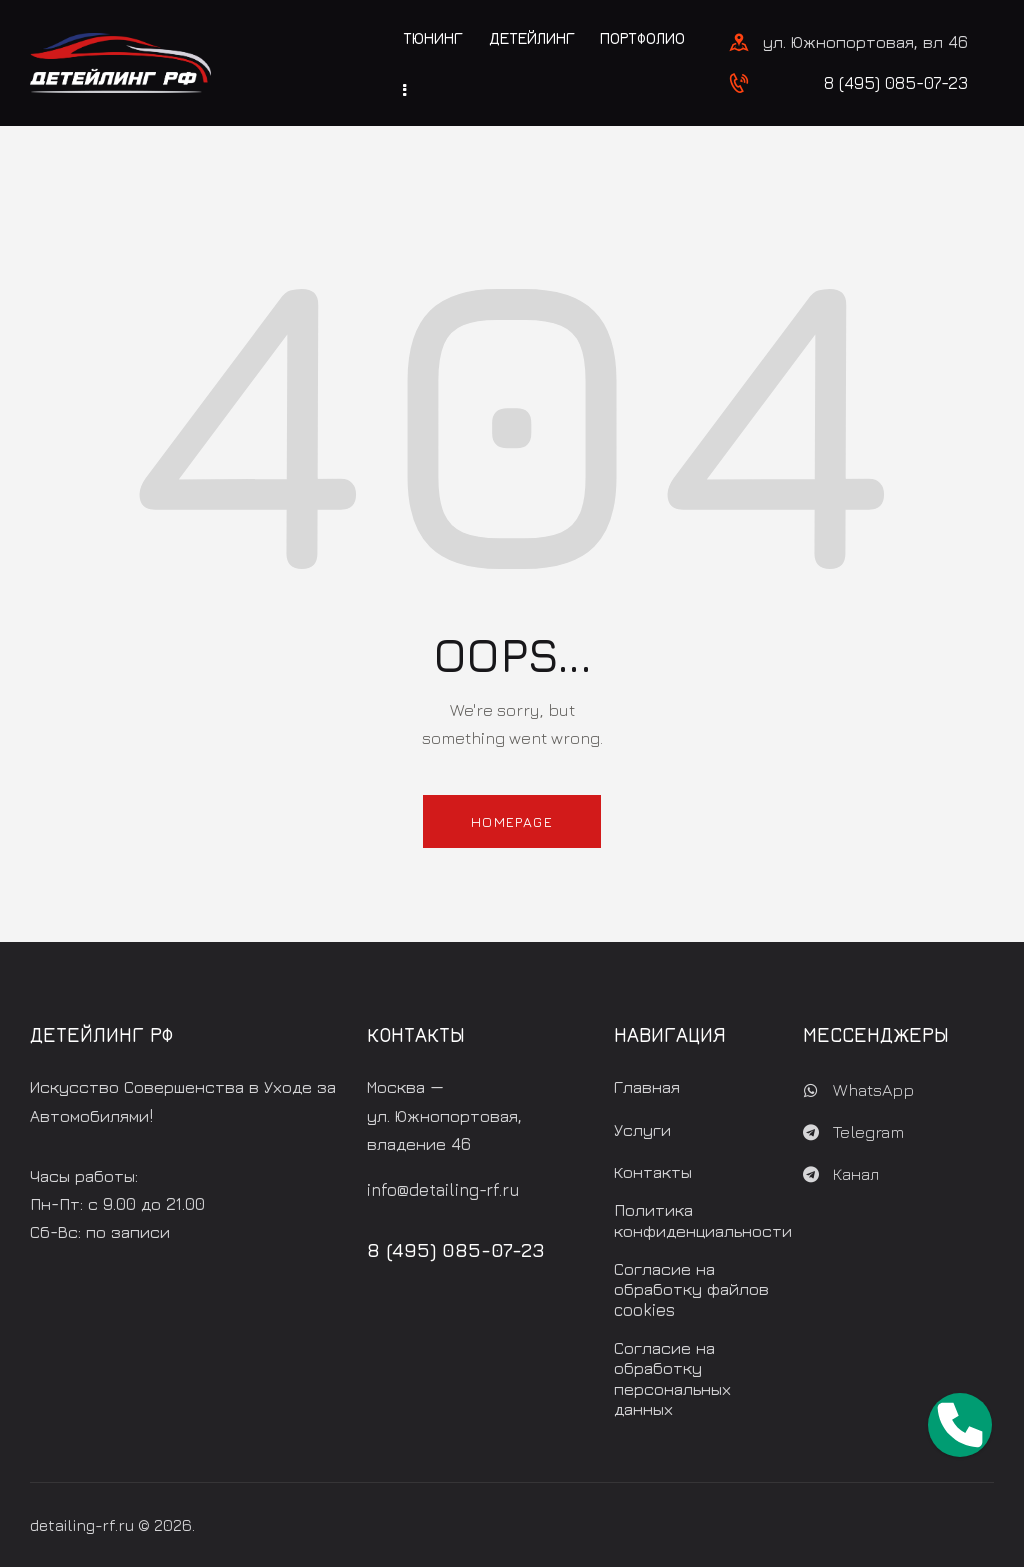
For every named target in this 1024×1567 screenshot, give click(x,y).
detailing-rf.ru (82, 1525)
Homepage (512, 821)
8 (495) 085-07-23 (896, 83)
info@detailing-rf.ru (443, 1190)
